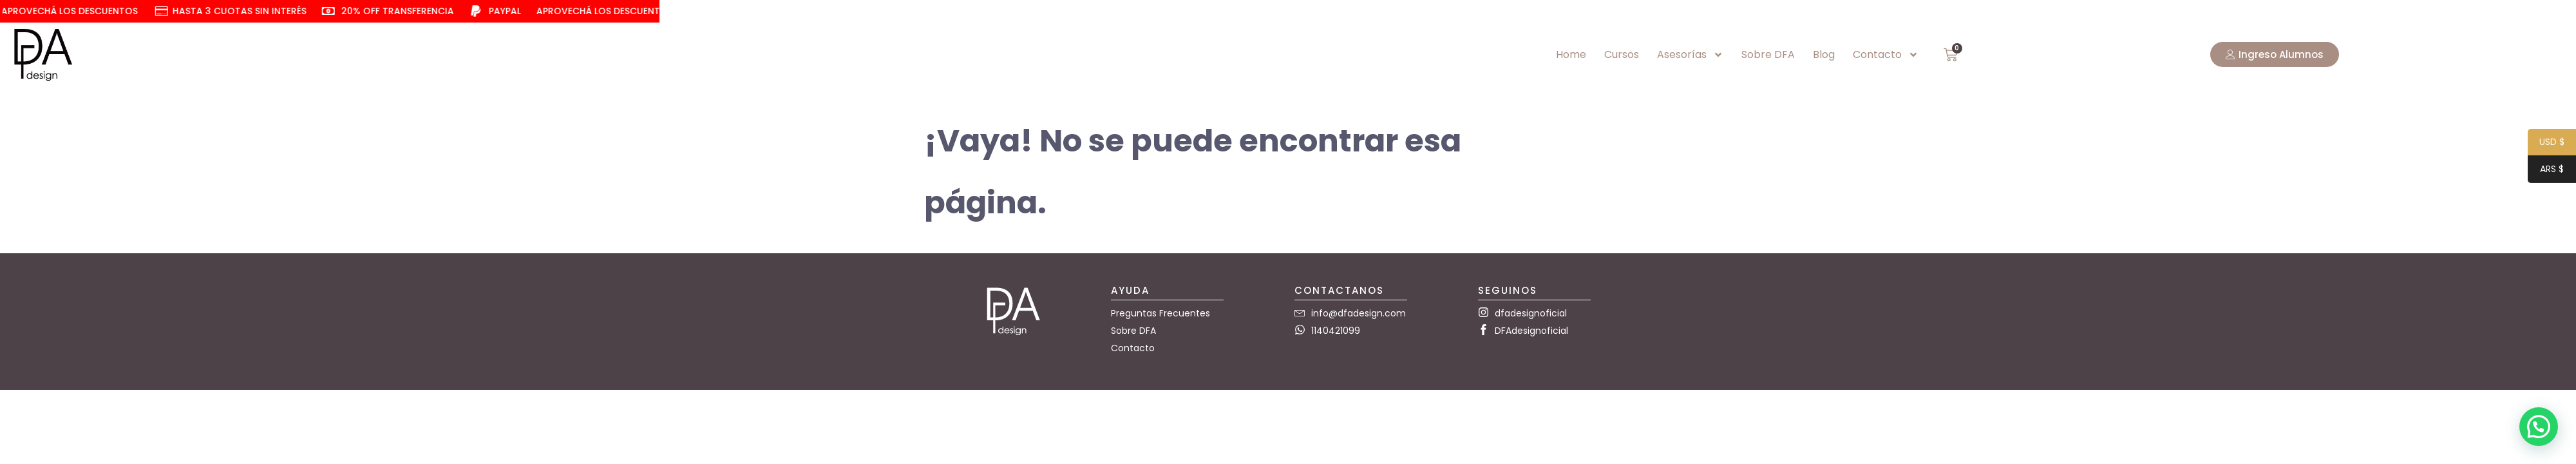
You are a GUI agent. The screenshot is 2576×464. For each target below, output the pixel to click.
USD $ (2546, 143)
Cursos (1621, 54)
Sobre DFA (1768, 54)
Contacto (1885, 54)
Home (1571, 54)
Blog (1824, 54)
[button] (2538, 426)
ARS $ (2546, 170)
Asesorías (1690, 54)
